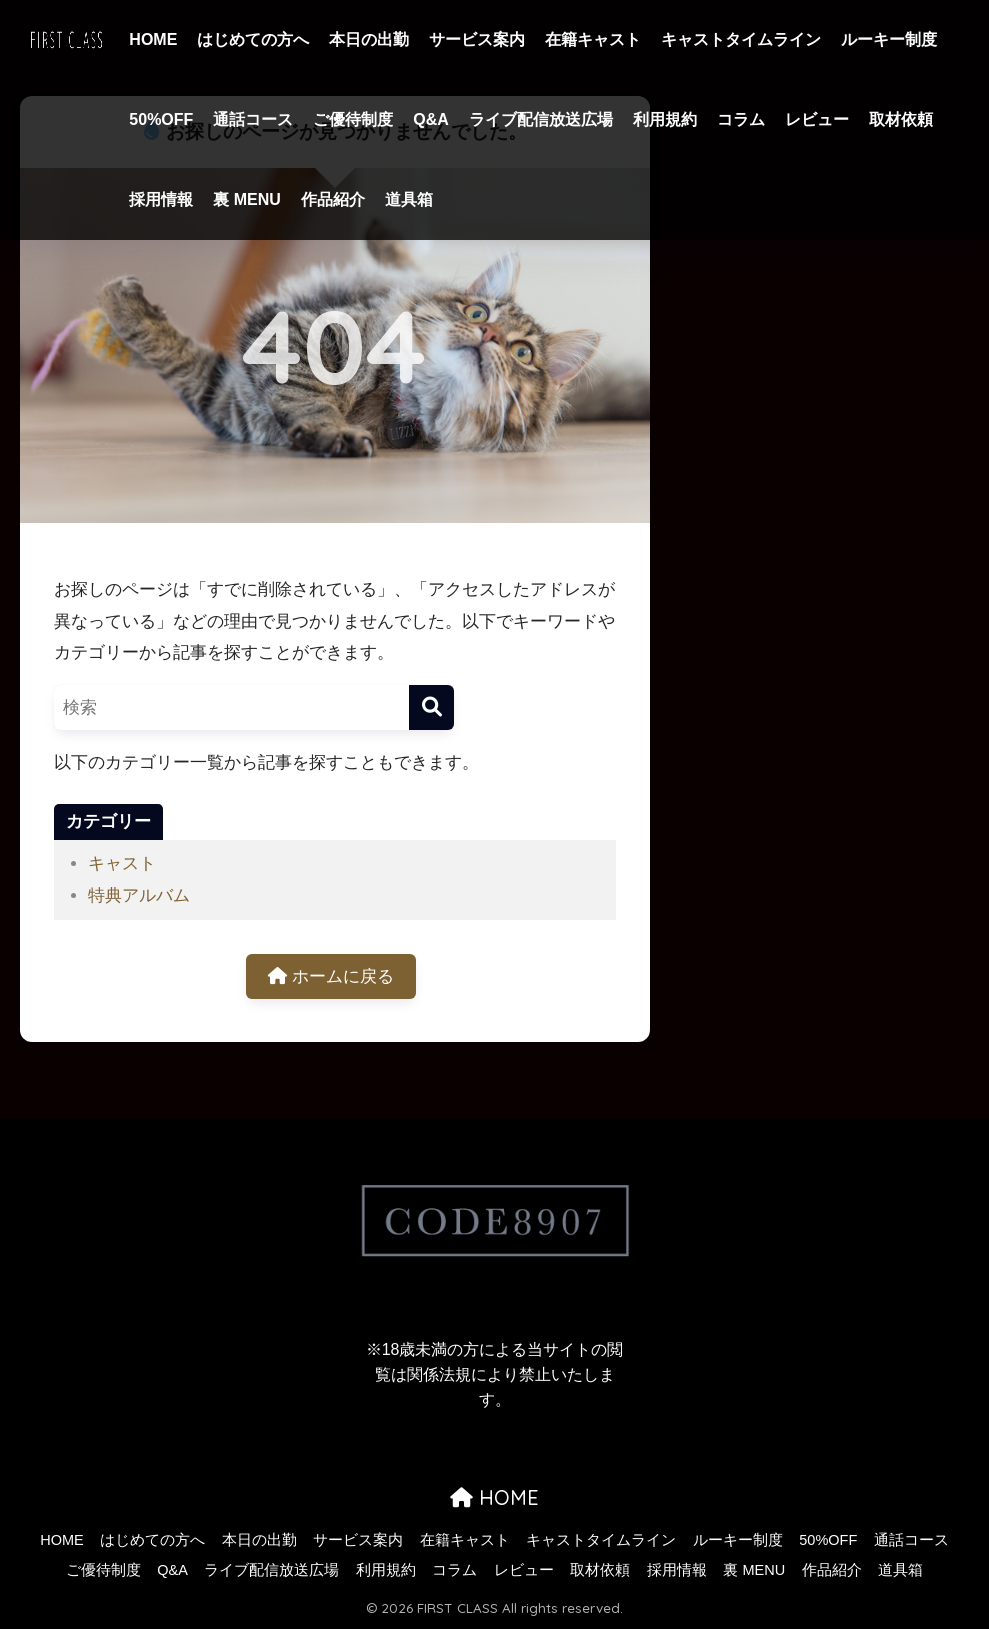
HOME (153, 39)
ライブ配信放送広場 (541, 119)
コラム (741, 119)
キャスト (122, 863)
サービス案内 (477, 39)
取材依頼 (901, 119)
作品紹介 (333, 199)
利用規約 (665, 119)
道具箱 (409, 199)
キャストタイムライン (741, 39)
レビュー (817, 119)
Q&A (431, 119)
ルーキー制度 (889, 39)
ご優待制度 (353, 119)
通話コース (253, 119)
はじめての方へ (253, 39)
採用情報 (161, 199)
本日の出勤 (369, 39)
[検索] (431, 707)
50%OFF (161, 119)
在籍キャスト (593, 39)
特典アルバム (139, 895)
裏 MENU (247, 199)
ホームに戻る (331, 976)
